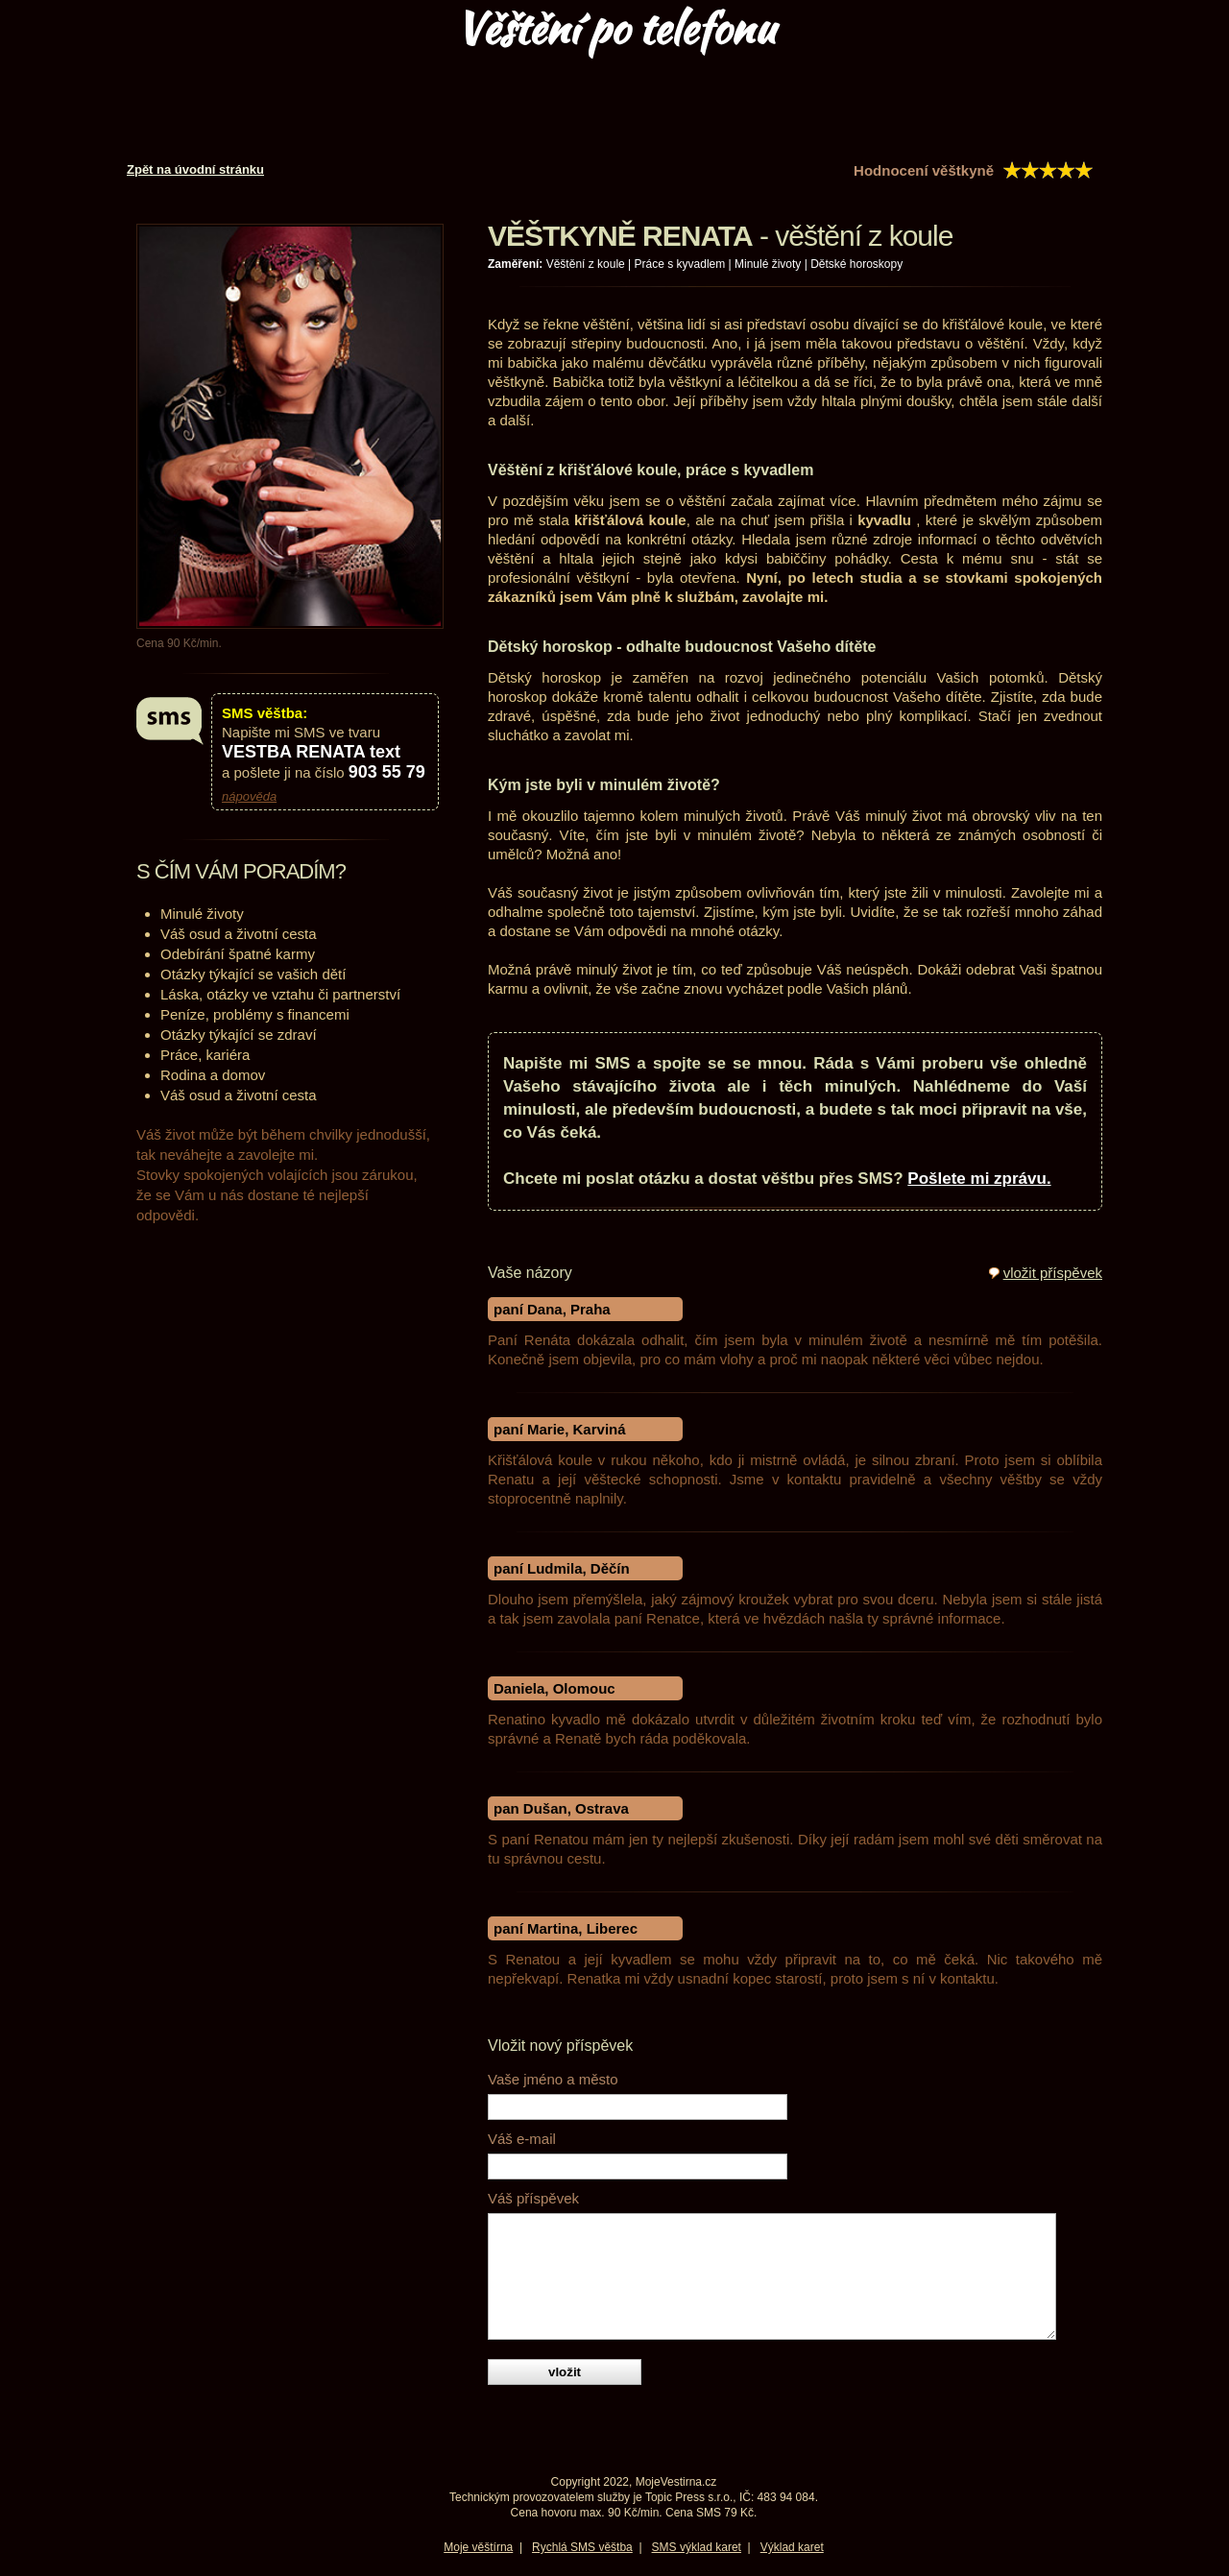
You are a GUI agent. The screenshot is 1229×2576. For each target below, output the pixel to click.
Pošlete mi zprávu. (978, 1178)
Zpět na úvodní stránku (195, 169)
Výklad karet (792, 2547)
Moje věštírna (478, 2547)
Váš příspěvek (533, 2198)
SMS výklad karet (696, 2547)
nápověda (249, 796)
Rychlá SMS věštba (582, 2547)
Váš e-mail (522, 2139)
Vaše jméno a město (553, 2079)
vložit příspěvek (1052, 1272)
